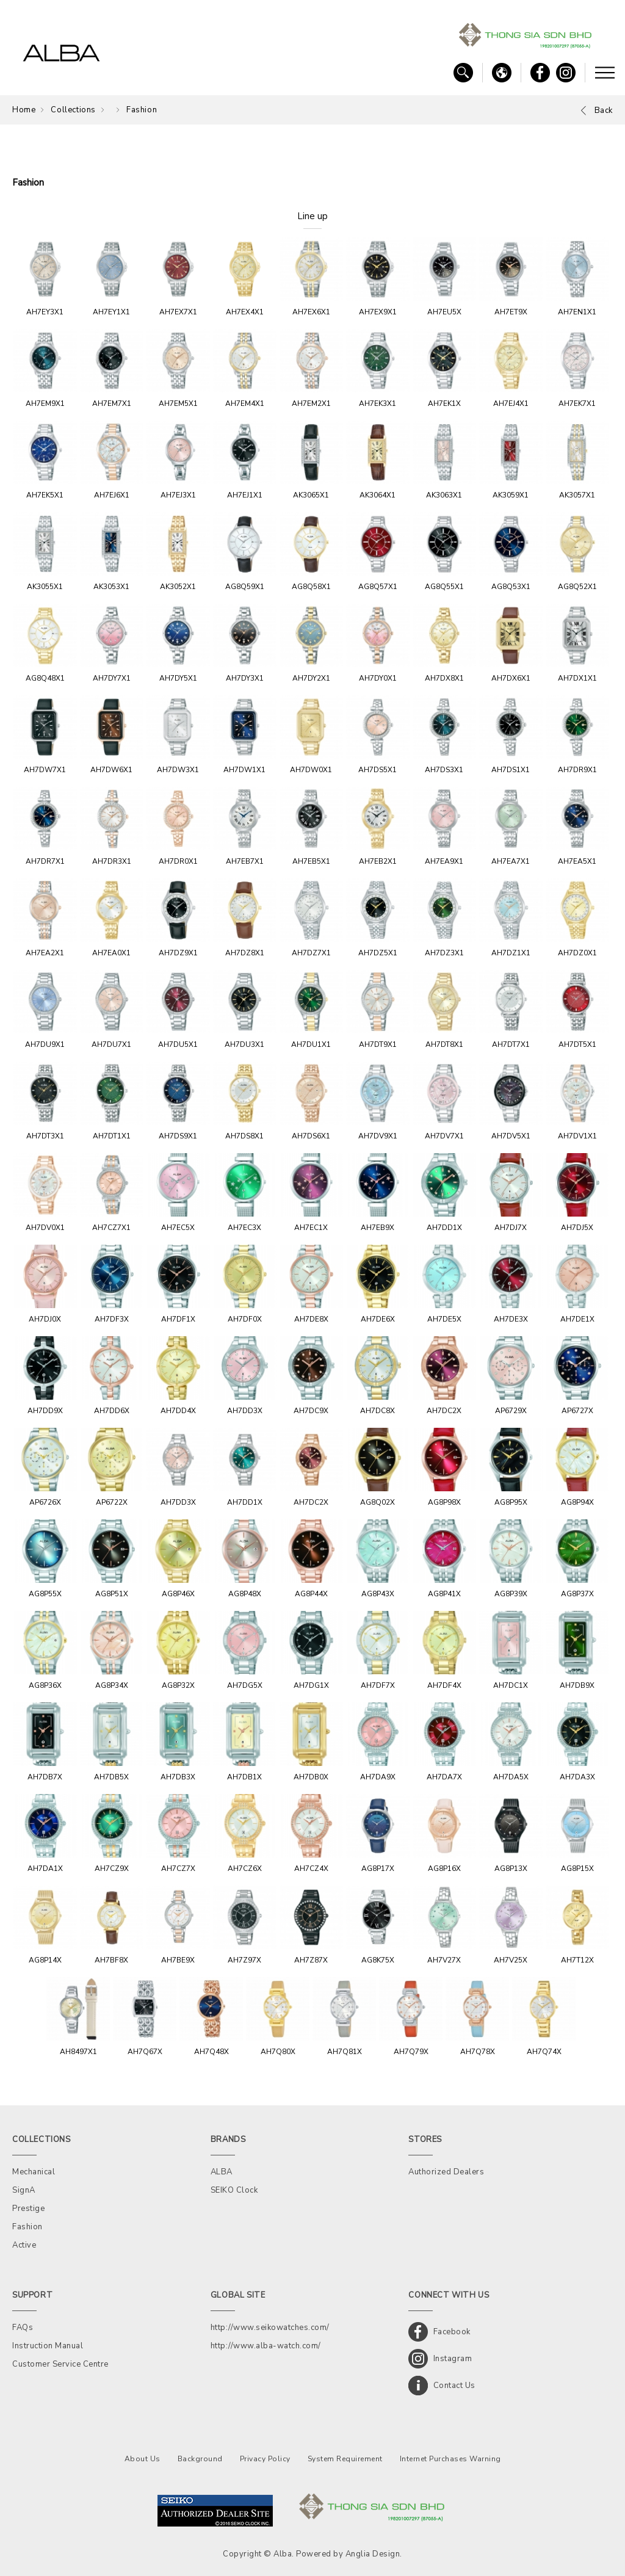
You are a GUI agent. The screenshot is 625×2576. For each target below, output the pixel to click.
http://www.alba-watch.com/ (266, 2345)
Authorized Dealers (446, 2171)
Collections (73, 109)
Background (200, 2459)
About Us (143, 2459)
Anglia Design (372, 2554)
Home (23, 109)
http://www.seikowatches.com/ (270, 2327)
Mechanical (33, 2171)
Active (24, 2245)
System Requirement (345, 2459)
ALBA (222, 2171)
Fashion (141, 109)
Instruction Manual (47, 2345)
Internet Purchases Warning (450, 2459)
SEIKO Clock (234, 2190)
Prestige (28, 2208)
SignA (23, 2190)
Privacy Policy (265, 2459)
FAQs (22, 2327)
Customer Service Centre (60, 2364)
